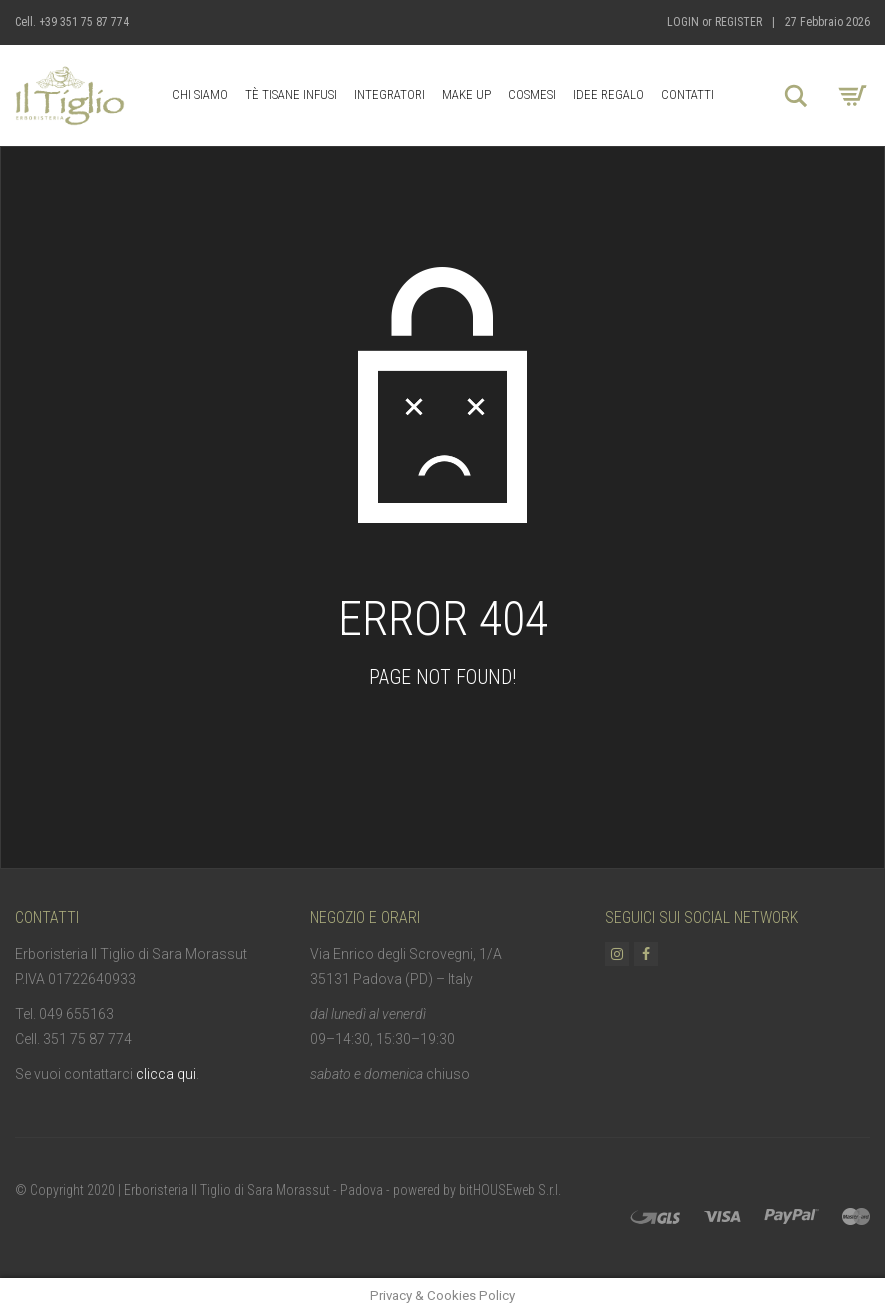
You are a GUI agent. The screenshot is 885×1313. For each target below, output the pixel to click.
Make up (466, 94)
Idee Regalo (608, 94)
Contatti (687, 94)
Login (683, 22)
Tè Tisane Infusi (291, 94)
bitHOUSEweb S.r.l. (510, 1190)
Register (738, 22)
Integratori (389, 94)
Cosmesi (532, 94)
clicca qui (166, 1074)
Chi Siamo (200, 94)
